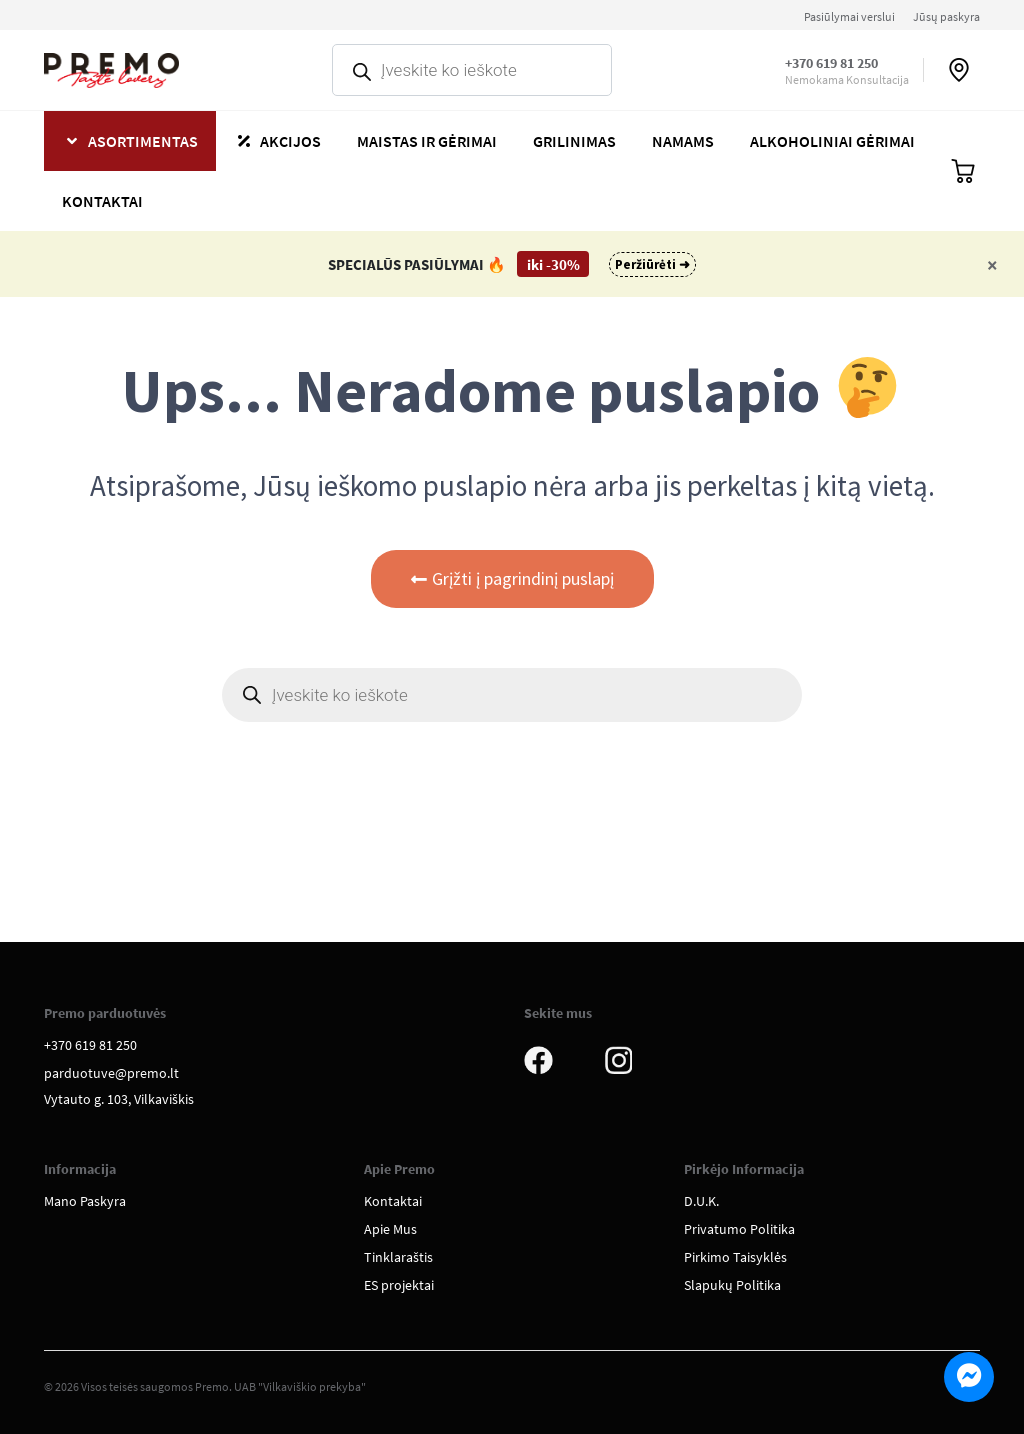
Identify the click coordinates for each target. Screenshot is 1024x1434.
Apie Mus (390, 1229)
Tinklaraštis (398, 1257)
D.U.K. (701, 1201)
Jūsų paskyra (946, 16)
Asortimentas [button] (143, 141)
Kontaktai (102, 201)
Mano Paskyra (85, 1201)
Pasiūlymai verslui (849, 16)
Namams (683, 141)
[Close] (992, 264)
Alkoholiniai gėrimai (832, 141)
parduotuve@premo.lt (111, 1073)
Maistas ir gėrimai (427, 141)
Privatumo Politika (739, 1229)
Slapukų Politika (732, 1285)
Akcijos (290, 141)
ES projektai (399, 1285)
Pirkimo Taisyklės (735, 1257)
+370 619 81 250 (831, 63)
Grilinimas (574, 141)
